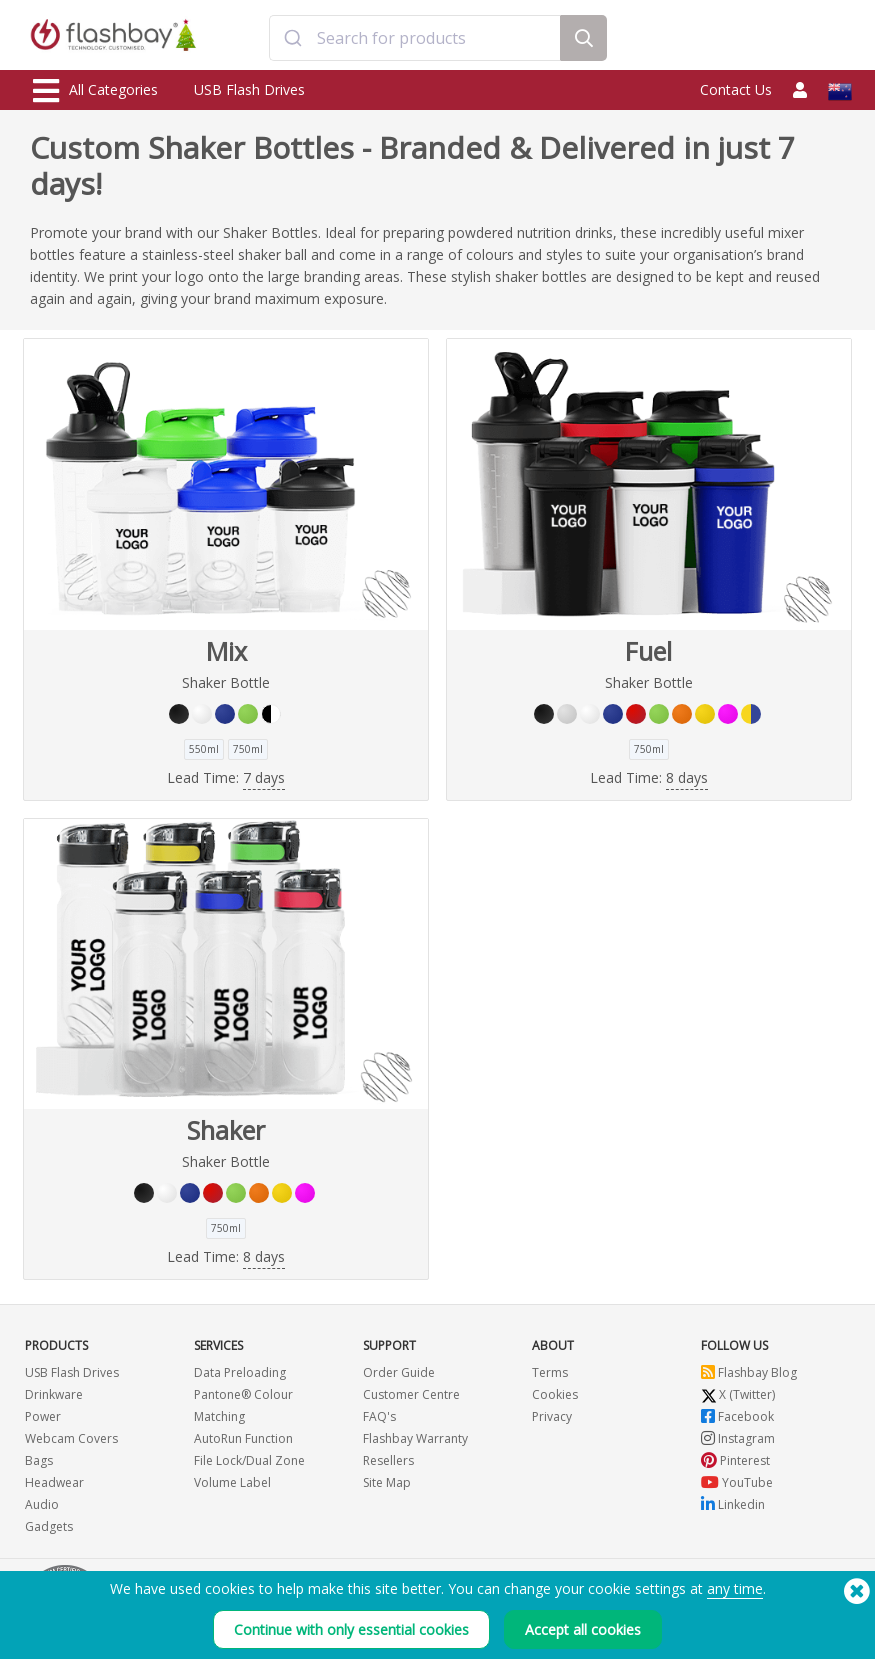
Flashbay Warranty (415, 1438)
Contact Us (736, 89)
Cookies (555, 1394)
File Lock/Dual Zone (249, 1460)
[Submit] (293, 38)
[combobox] (415, 38)
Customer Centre (411, 1394)
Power (43, 1416)
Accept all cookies (583, 1635)
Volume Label (232, 1482)
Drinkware (54, 1394)
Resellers (388, 1460)
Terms (550, 1372)
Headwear (54, 1482)
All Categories (95, 91)
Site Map (387, 1482)
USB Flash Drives (249, 89)
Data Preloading (240, 1372)
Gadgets (49, 1526)
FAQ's (379, 1416)
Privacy (552, 1416)
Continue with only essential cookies (351, 1635)
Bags (39, 1460)
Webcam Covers (71, 1438)
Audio (42, 1504)
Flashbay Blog (749, 1372)
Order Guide (399, 1372)
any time (735, 1594)
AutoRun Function (243, 1438)
